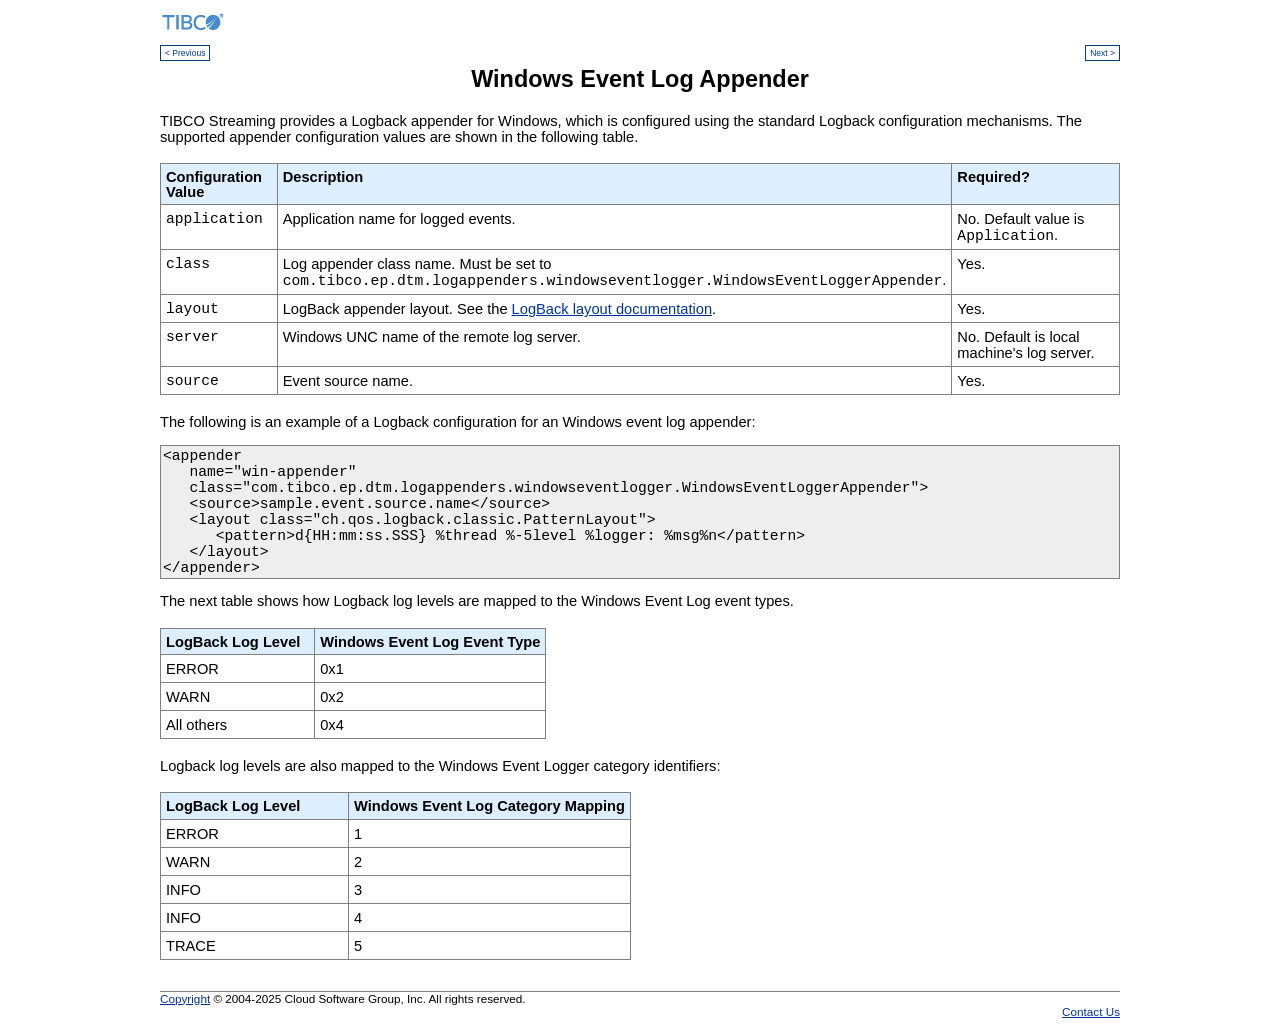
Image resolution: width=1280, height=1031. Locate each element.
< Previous (185, 53)
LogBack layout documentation (612, 309)
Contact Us (1091, 1011)
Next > (1102, 53)
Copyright (185, 998)
